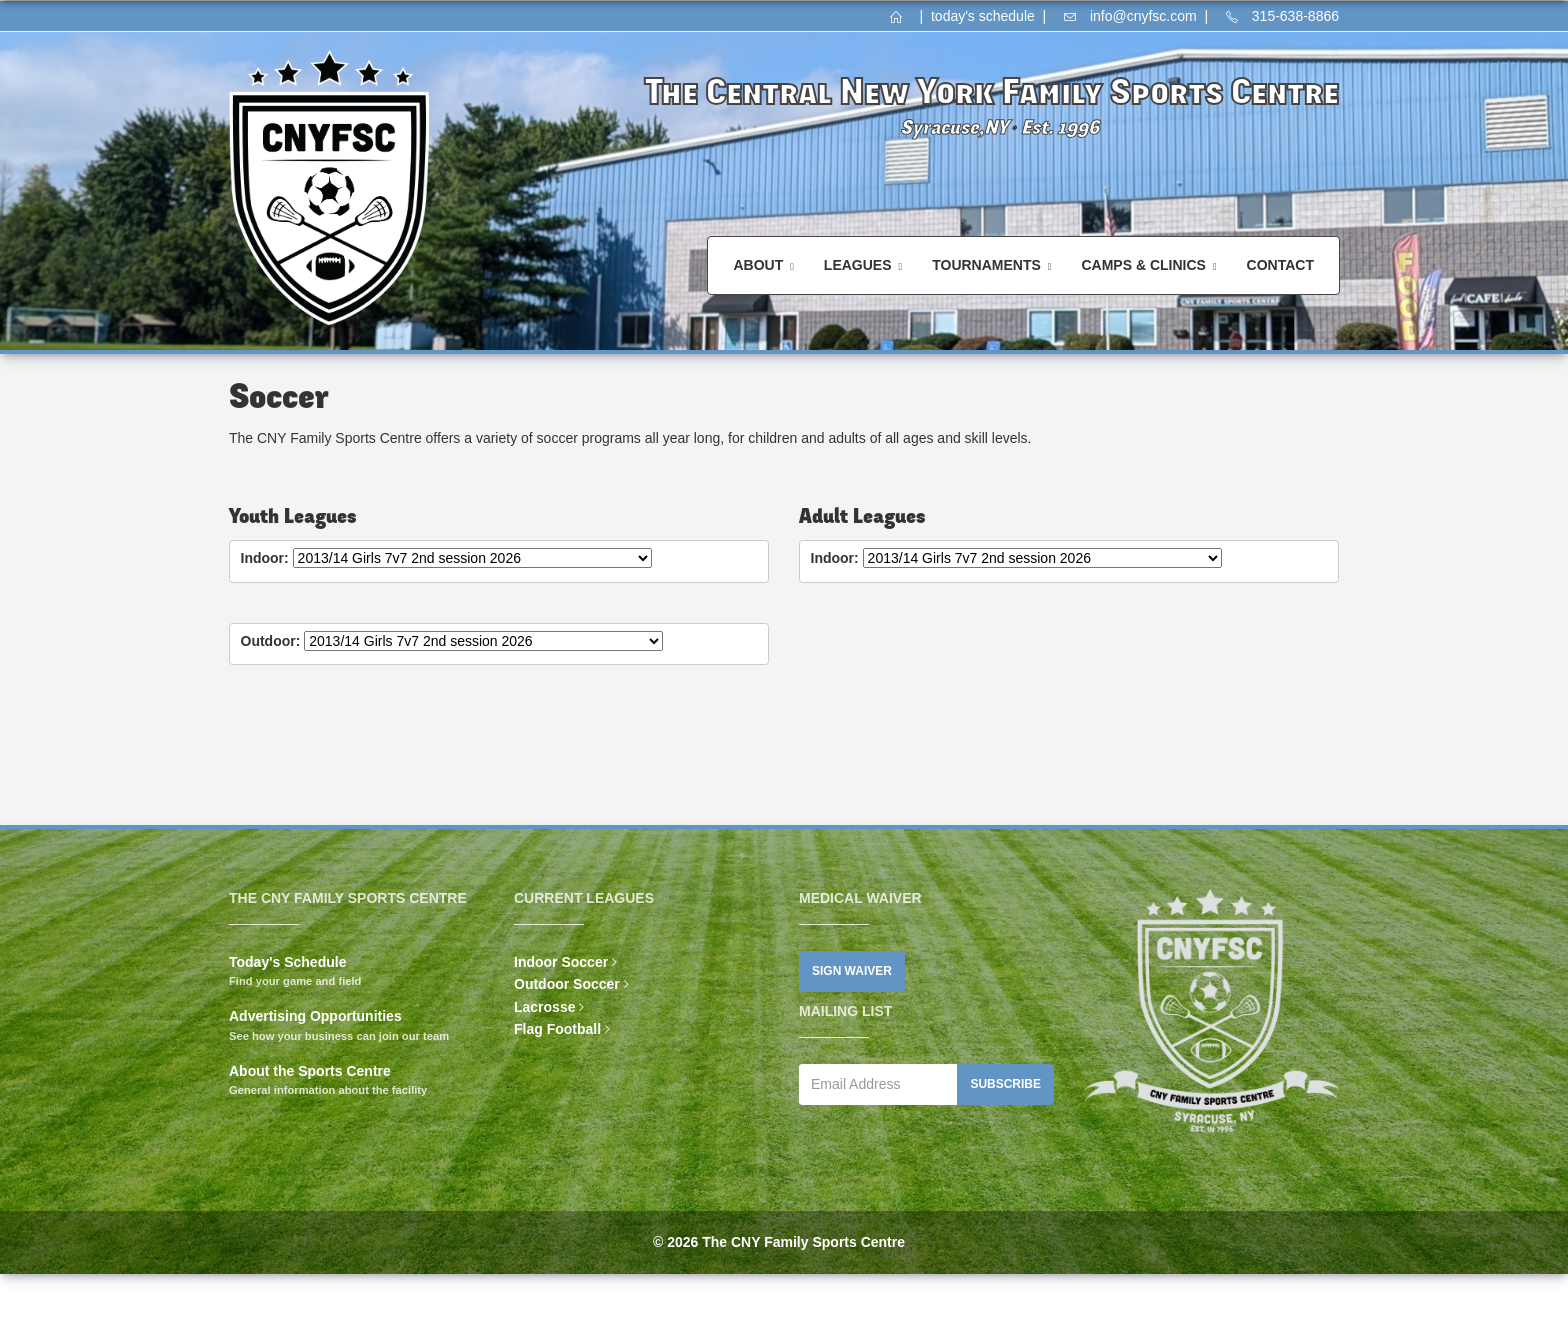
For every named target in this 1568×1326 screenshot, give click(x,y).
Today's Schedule (287, 962)
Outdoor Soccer (567, 984)
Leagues (858, 265)
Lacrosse (544, 1007)
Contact (1280, 265)
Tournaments (986, 265)
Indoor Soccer (561, 962)
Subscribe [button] (1005, 1084)
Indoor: (265, 558)
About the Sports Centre (310, 1071)
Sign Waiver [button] (852, 971)
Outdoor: (271, 641)
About (758, 265)
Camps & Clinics (1143, 265)
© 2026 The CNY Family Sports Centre (779, 1242)
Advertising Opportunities (315, 1016)
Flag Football (557, 1029)
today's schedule (983, 16)
